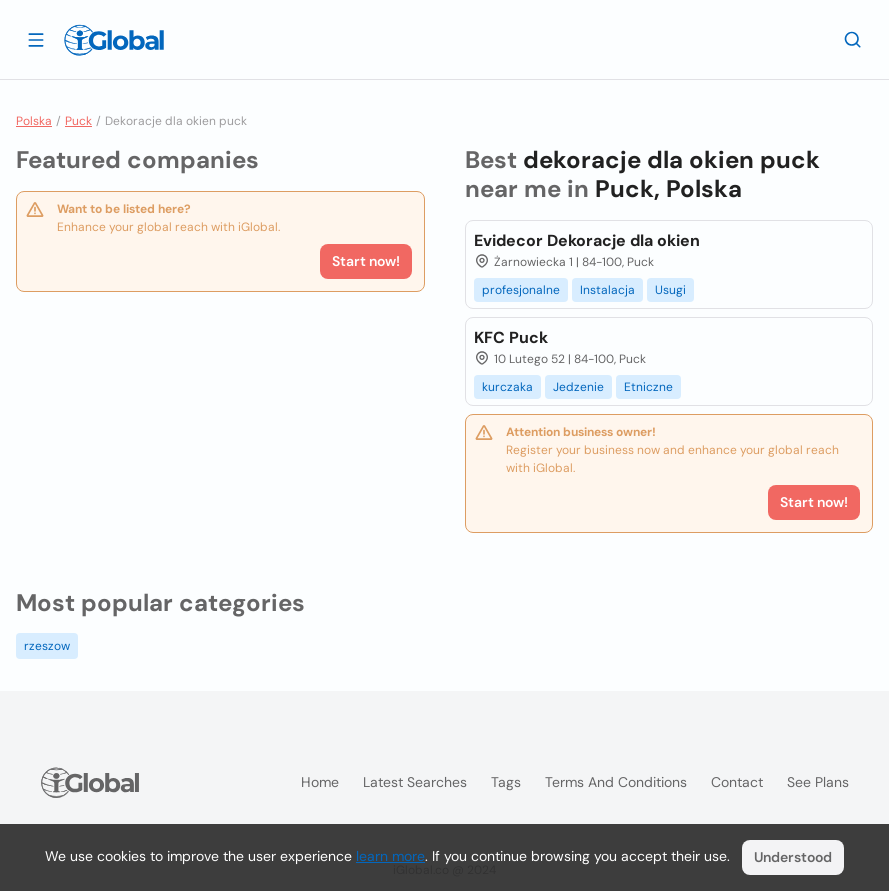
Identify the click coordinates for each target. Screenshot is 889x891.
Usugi (670, 290)
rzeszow (47, 646)
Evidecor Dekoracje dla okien (587, 240)
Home (320, 782)
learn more (390, 856)
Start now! (366, 261)
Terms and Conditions (616, 782)
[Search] (853, 39)
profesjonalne (521, 290)
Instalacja (607, 290)
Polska (34, 121)
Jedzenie (578, 387)
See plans (818, 782)
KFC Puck (511, 337)
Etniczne (648, 387)
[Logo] (114, 40)
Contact (737, 782)
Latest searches (415, 782)
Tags (506, 782)
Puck (78, 121)
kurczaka (507, 387)
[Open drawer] (36, 39)
